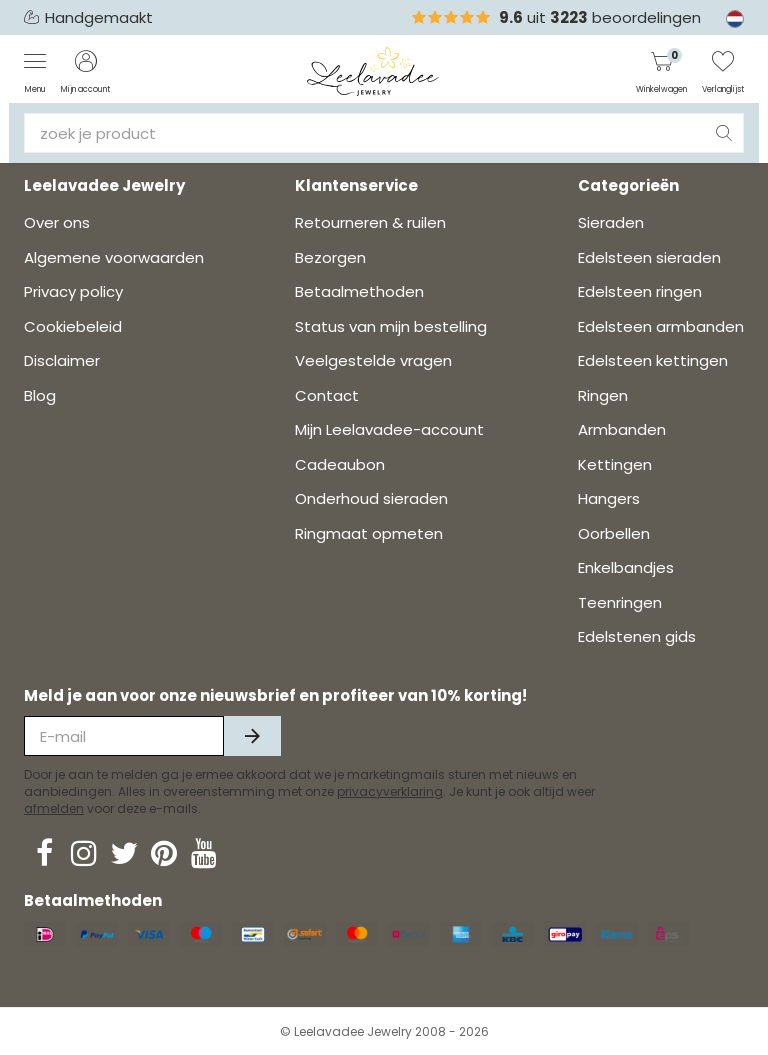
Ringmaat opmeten (369, 533)
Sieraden (611, 222)
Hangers (609, 498)
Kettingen (615, 464)
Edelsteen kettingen (653, 360)
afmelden (54, 808)
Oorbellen (614, 533)
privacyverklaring (390, 791)
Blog (40, 395)
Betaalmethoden (359, 291)
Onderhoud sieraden (371, 498)
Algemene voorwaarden (114, 257)
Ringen (603, 395)
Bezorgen (330, 257)
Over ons (57, 222)
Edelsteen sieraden (649, 257)
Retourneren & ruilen (370, 222)
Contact (327, 395)
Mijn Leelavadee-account (389, 429)
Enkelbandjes (626, 567)
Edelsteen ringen (640, 291)
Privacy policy (73, 291)
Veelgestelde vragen (373, 360)
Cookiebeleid (73, 326)
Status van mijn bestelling (391, 326)
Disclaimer (62, 360)
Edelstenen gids (637, 636)
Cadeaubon (340, 464)
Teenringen (620, 602)
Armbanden (622, 429)
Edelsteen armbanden (661, 326)
